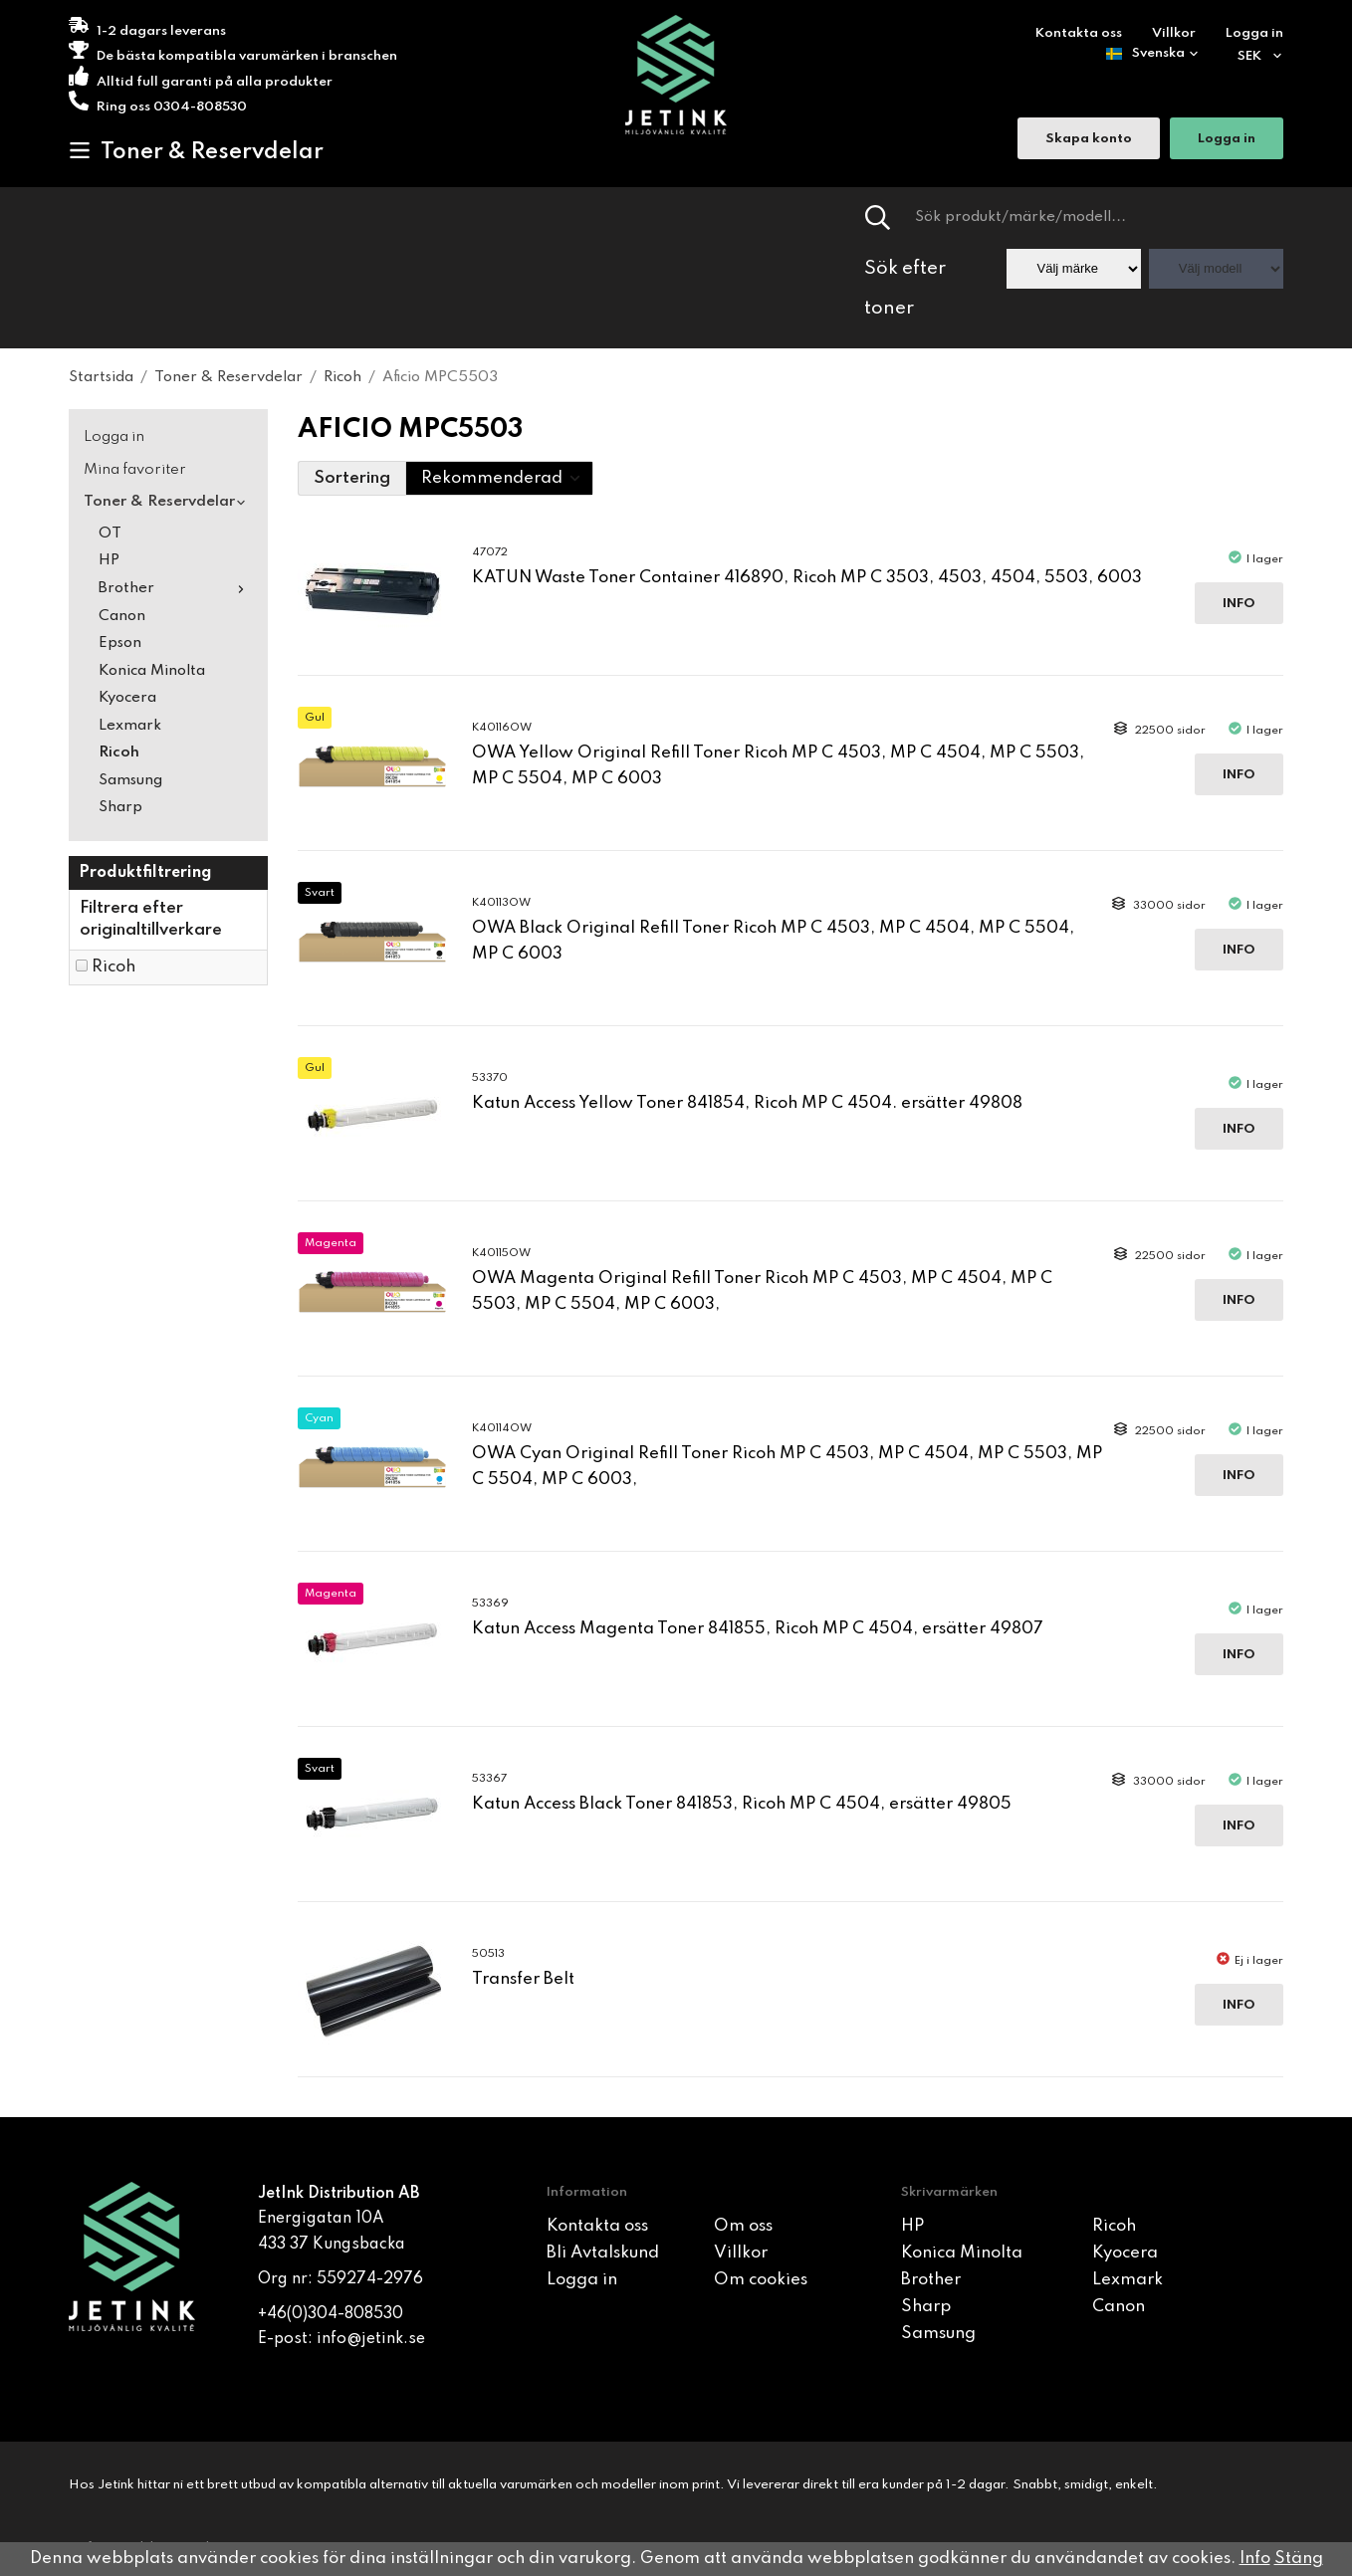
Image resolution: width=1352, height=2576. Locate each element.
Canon (122, 616)
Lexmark (130, 726)
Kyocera (127, 698)
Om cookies (760, 2279)
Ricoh (119, 752)
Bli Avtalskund (603, 2253)
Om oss (743, 2226)
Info (1239, 603)
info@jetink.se (371, 2339)
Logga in (1254, 33)
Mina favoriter (135, 470)
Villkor (1174, 33)
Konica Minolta (152, 671)
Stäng (1298, 2558)
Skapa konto (1088, 139)
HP (109, 560)
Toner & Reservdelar (196, 151)
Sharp (120, 807)
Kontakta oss (1078, 33)
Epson (120, 643)
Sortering (352, 478)
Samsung (130, 780)
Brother (176, 588)
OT (110, 533)
